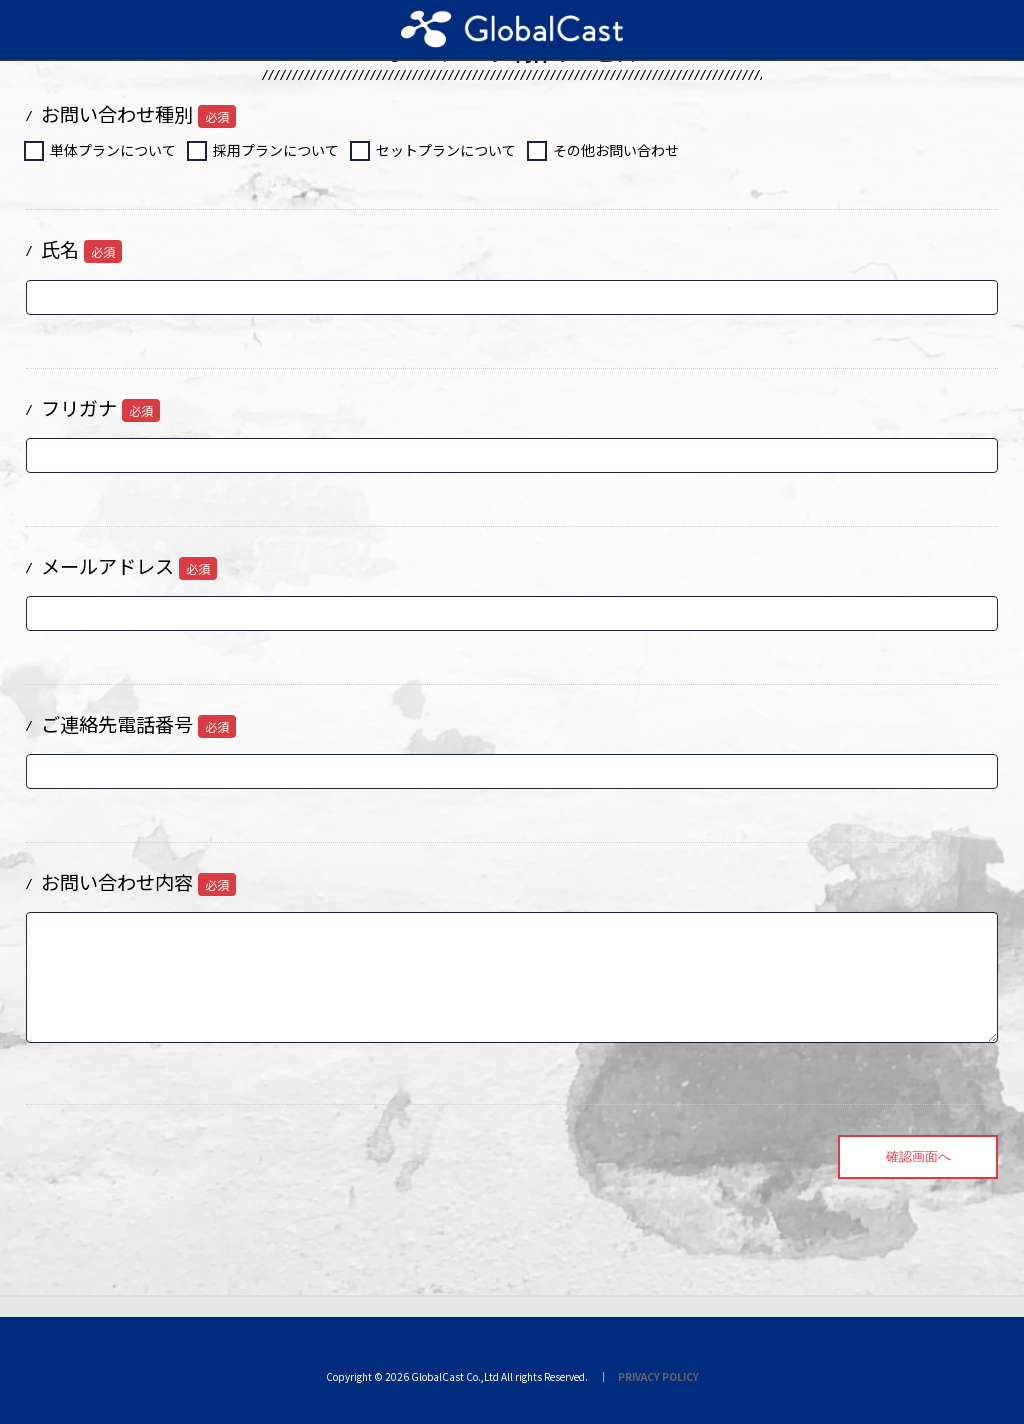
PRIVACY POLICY (658, 1376)
